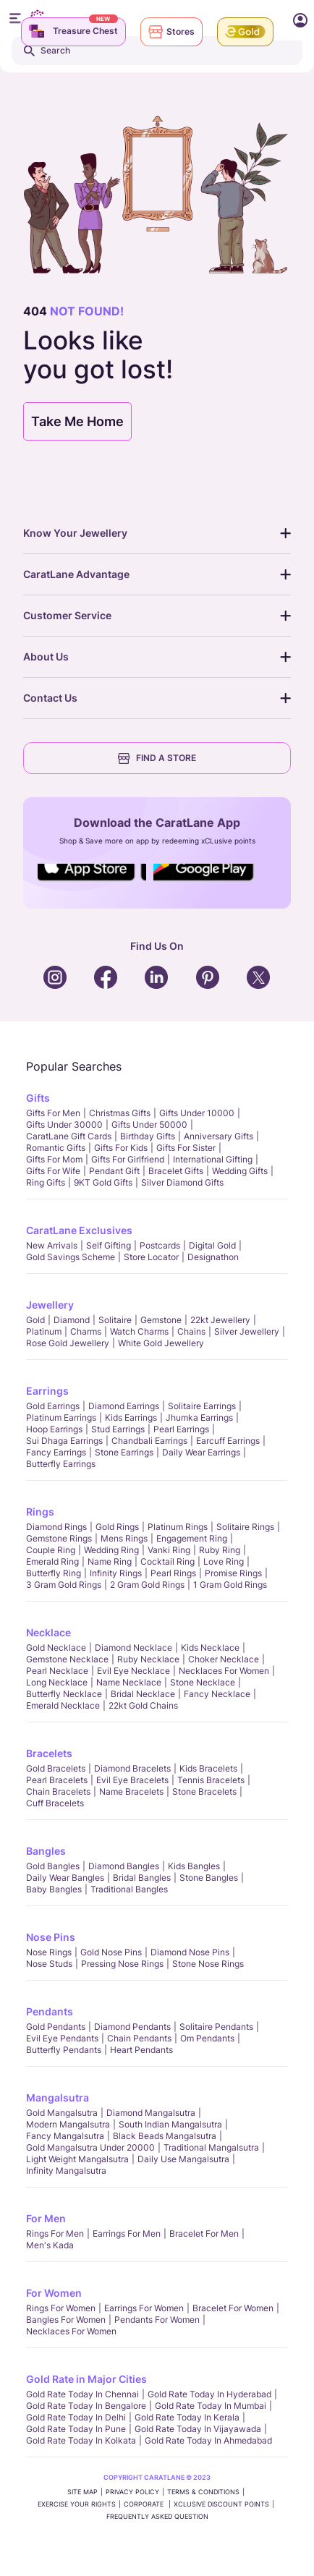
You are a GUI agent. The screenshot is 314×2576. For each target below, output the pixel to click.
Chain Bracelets (58, 1791)
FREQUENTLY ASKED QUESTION (157, 2516)
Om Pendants (207, 2038)
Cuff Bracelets (55, 1803)
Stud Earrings (118, 1429)
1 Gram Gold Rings (230, 1584)
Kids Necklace (210, 1647)
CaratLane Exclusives (79, 1230)
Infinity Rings (116, 1573)
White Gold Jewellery (161, 1343)
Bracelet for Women (232, 2308)
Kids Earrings (131, 1417)
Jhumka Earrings (199, 1417)
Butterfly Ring (53, 1573)
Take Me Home (77, 421)
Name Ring (110, 1561)
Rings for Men (55, 2233)
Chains (191, 1331)
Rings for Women (61, 2308)
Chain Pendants (139, 2038)
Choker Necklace (223, 1659)
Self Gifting (108, 1245)
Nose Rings (49, 1952)
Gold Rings (117, 1526)
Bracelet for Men (204, 2233)
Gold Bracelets (55, 1768)
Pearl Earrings (181, 1429)
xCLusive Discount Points (221, 2504)
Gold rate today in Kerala (187, 2417)
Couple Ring (50, 1549)
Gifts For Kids (121, 1147)
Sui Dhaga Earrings (64, 1440)
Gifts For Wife (53, 1170)
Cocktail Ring (167, 1561)
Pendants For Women (157, 2319)
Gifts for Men (53, 1113)
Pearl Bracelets (57, 1779)
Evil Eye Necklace (133, 1670)
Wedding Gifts (240, 1170)
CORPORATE (145, 2504)
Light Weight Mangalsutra (77, 2159)
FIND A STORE (157, 758)
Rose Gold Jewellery (67, 1343)
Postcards (160, 1245)
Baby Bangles (54, 1889)
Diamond (72, 1319)
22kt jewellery (220, 1319)
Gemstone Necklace (67, 1659)
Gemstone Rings (59, 1538)
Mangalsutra (57, 2097)
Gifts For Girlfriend (127, 1159)
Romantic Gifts (55, 1147)
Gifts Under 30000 (64, 1124)
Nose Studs (49, 1963)
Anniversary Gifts (218, 1136)
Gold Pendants (55, 2026)
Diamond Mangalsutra (150, 2112)
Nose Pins (50, 1937)
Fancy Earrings (56, 1452)
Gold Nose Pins (111, 1952)
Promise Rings (233, 1573)
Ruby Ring (219, 1549)
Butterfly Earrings (61, 1463)
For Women (54, 2293)
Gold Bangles (53, 1866)
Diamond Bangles (123, 1866)
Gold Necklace (56, 1647)
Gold (35, 1319)
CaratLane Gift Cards (68, 1136)
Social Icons (92, 882)
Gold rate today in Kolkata (81, 2440)
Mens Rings (124, 1538)
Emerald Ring (52, 1561)
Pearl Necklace (57, 1670)
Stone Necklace (202, 1682)
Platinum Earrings (61, 1417)
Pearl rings (173, 1573)
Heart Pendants (141, 2049)
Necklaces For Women (224, 1670)
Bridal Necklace (143, 1693)
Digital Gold (212, 1245)
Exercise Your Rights (77, 2504)
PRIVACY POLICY (132, 2492)
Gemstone (161, 1319)
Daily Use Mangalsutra (183, 2159)
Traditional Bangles (129, 1889)
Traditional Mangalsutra (211, 2147)
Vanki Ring (169, 1549)
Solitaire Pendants (216, 2026)
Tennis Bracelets (211, 1779)
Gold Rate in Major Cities (86, 2379)
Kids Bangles (194, 1866)
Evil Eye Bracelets (132, 1779)
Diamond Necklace (133, 1647)
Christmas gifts (119, 1113)
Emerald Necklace (63, 1705)
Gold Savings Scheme (70, 1256)
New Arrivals (51, 1245)
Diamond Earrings (123, 1405)
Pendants (49, 2011)
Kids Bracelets (208, 1768)
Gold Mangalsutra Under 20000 (90, 2147)
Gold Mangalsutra (62, 2112)
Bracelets (49, 1753)
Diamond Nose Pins (189, 1952)
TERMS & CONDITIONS (203, 2492)
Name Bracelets (131, 1791)
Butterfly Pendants (63, 2049)
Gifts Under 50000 (149, 1124)
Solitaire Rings (245, 1526)
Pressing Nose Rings (122, 1963)
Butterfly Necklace (64, 1693)
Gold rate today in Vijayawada (198, 2428)
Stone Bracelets (204, 1791)
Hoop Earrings (54, 1429)
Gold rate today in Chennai (82, 2394)
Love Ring (223, 1561)
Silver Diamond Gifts (182, 1182)
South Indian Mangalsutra (170, 2124)
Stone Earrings (124, 1452)
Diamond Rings (56, 1526)
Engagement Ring (191, 1538)
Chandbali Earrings (149, 1440)
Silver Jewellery (246, 1331)
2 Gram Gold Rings (147, 1584)
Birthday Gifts (147, 1136)
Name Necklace (128, 1682)
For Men (46, 2218)
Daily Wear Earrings (201, 1452)
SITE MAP (82, 2492)
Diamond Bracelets (132, 1768)
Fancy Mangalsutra (65, 2135)
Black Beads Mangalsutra (164, 2135)
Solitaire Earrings (202, 1405)
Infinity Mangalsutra (66, 2170)
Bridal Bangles (142, 1877)
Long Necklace (57, 1682)
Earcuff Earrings (228, 1440)
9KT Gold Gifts (103, 1182)
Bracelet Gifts (175, 1170)
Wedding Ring (111, 1549)
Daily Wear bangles (65, 1877)
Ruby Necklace (148, 1659)
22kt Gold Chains (143, 1705)
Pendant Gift (114, 1170)
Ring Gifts (45, 1182)
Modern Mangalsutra (68, 2124)
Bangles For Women (66, 2319)
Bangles (46, 1851)
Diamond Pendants (132, 2026)
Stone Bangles (208, 1877)
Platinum (43, 1331)
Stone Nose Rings (208, 1963)
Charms (85, 1331)
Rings (40, 1511)
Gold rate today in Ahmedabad (208, 2440)
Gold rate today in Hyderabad (209, 2394)
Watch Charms (139, 1331)
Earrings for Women (144, 2308)
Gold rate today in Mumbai (210, 2405)
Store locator (151, 1256)
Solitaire (115, 1319)
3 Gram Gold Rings (63, 1584)
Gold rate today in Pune (76, 2428)
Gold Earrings (53, 1405)
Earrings (47, 1391)
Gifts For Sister (186, 1147)
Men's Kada (50, 2245)
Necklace (48, 1632)
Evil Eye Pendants (62, 2038)
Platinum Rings (178, 1526)
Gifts (38, 1098)
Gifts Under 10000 (196, 1113)
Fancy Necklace (217, 1693)
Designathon (213, 1256)
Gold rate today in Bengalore (86, 2405)
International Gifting (213, 1159)
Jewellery (50, 1304)
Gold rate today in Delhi (76, 2417)
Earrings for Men (127, 2233)
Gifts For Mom (54, 1159)
